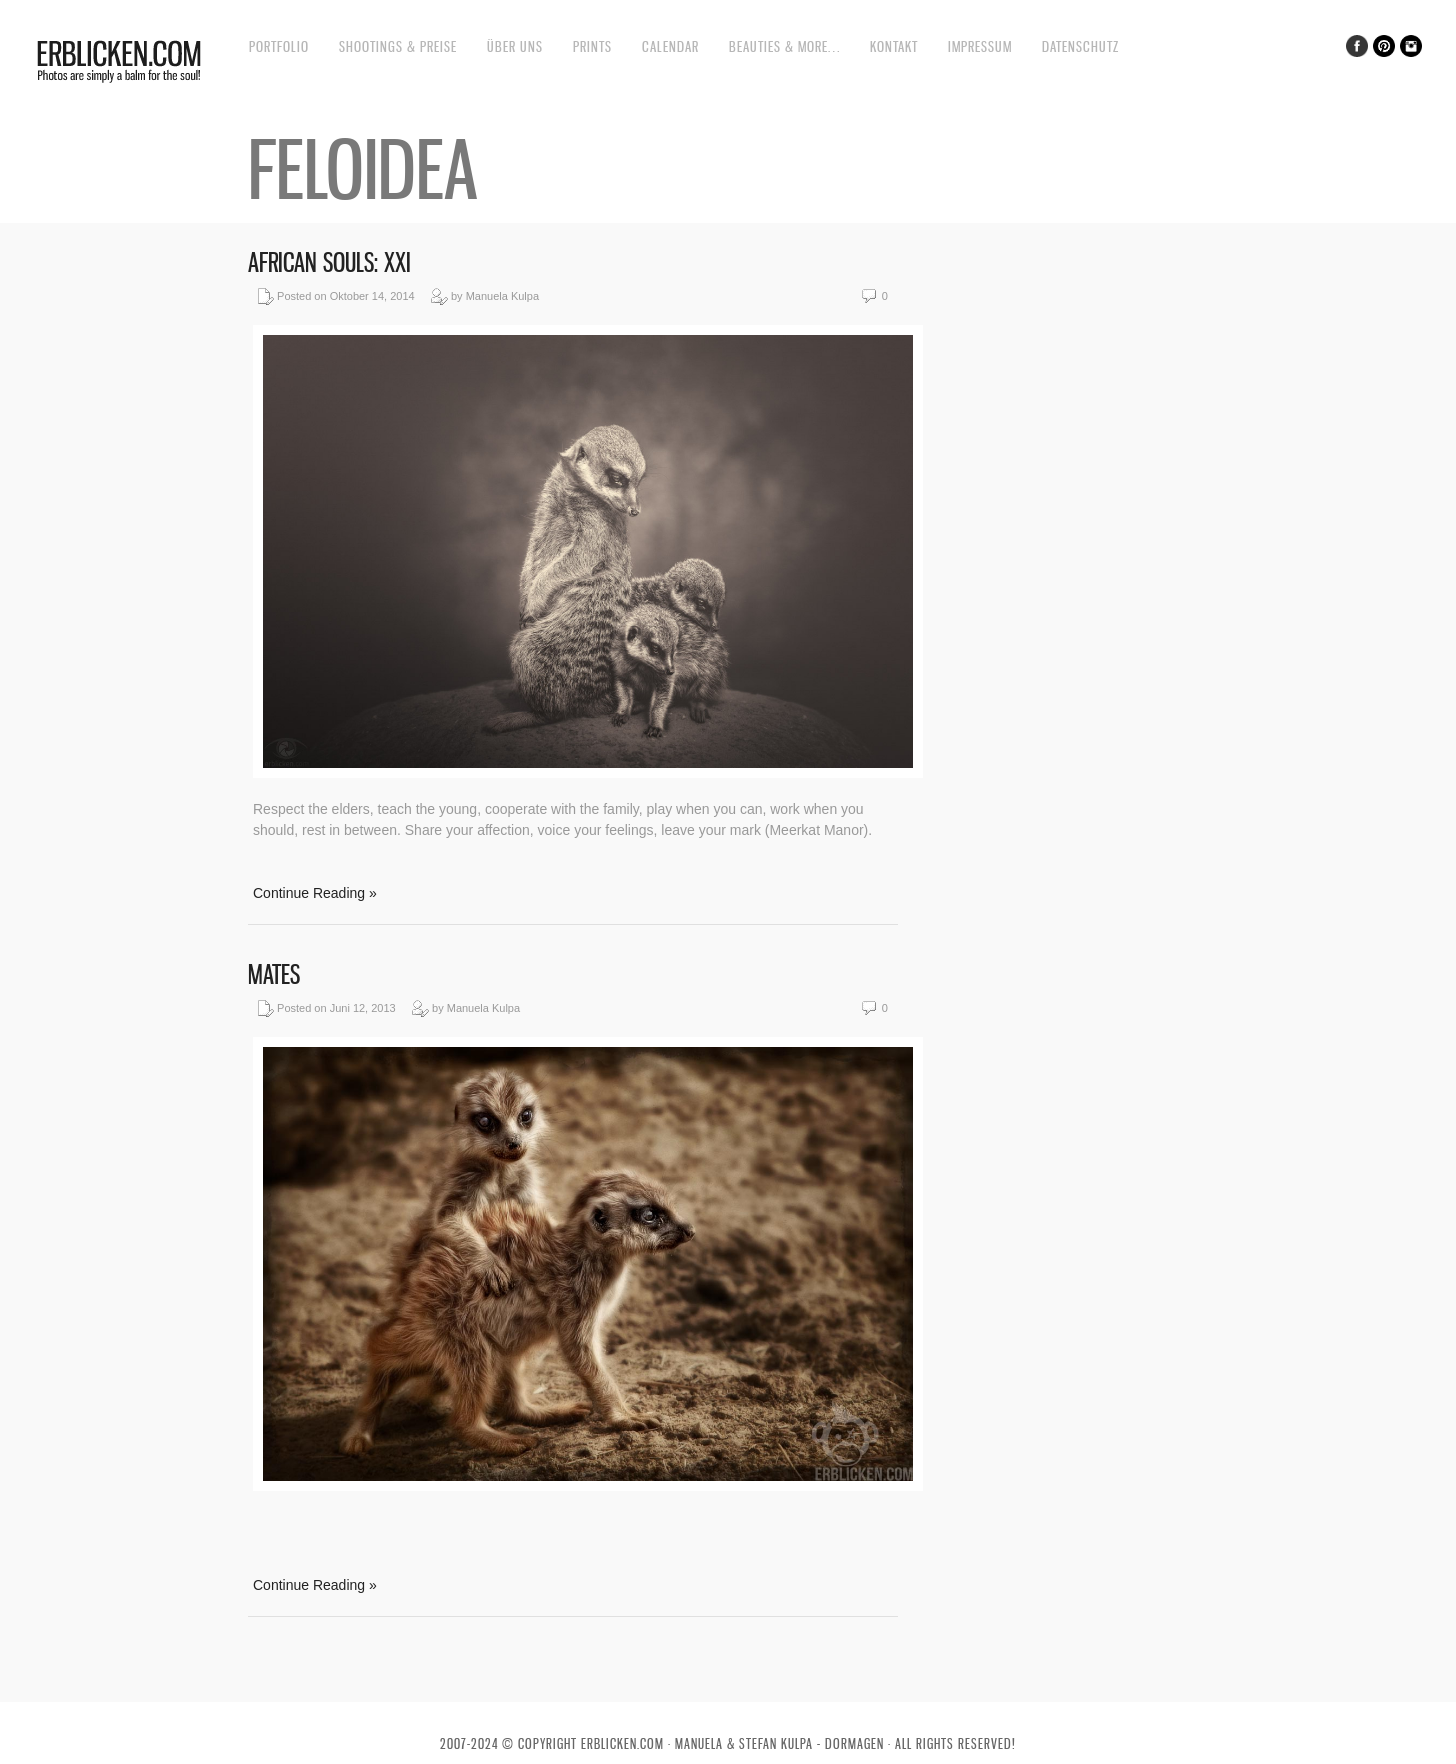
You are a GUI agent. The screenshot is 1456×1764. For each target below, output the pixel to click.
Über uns (515, 46)
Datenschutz (1080, 46)
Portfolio (279, 46)
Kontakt (894, 46)
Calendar (670, 46)
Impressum (980, 46)
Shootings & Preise (398, 46)
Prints (592, 46)
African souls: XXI (329, 262)
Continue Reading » (315, 893)
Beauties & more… (784, 46)
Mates (274, 974)
